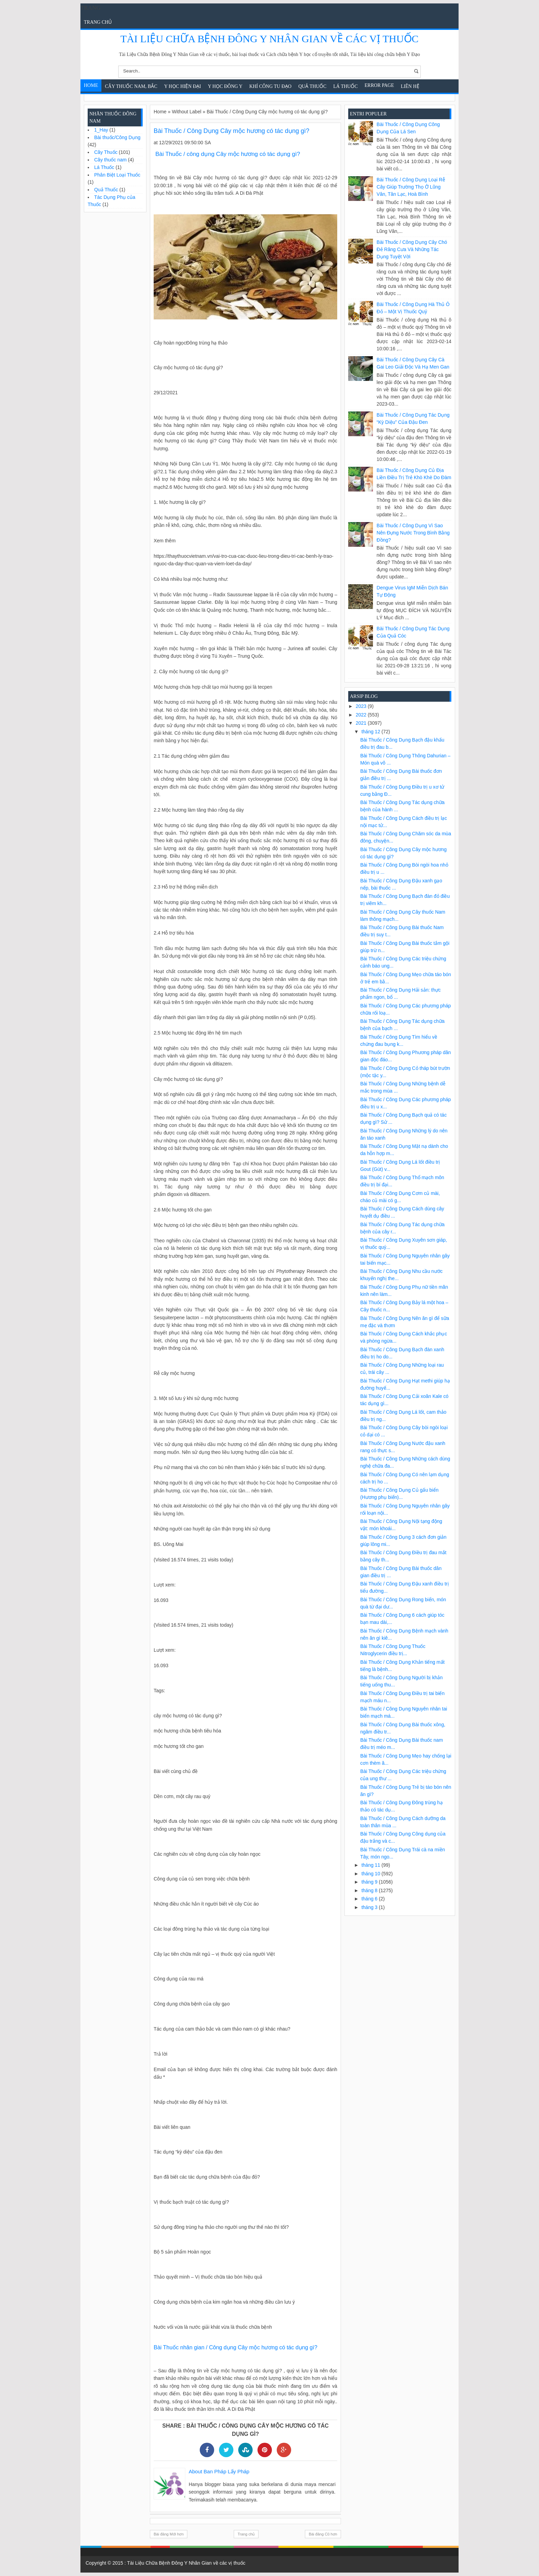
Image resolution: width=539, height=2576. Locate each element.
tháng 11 (371, 1865)
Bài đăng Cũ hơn (323, 2534)
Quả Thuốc (312, 86)
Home (91, 85)
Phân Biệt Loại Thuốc (117, 175)
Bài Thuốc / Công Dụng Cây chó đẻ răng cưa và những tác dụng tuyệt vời (412, 249)
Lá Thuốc (345, 86)
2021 (362, 723)
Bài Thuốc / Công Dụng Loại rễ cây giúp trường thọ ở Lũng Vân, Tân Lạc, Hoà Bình (411, 187)
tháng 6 (370, 1898)
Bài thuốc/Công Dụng (117, 137)
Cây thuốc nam (110, 159)
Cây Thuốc (106, 152)
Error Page (379, 85)
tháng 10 (371, 1873)
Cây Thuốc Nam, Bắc (131, 86)
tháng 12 (371, 731)
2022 (362, 715)
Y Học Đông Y (225, 86)
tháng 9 (370, 1882)
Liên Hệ (410, 86)
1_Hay (101, 130)
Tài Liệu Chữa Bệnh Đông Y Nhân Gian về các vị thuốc (269, 38)
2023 (362, 706)
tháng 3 (370, 1907)
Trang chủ (98, 22)
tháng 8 (370, 1890)
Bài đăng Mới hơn (169, 2534)
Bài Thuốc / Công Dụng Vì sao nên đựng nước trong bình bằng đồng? (413, 533)
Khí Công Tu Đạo (270, 86)
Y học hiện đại (182, 86)
